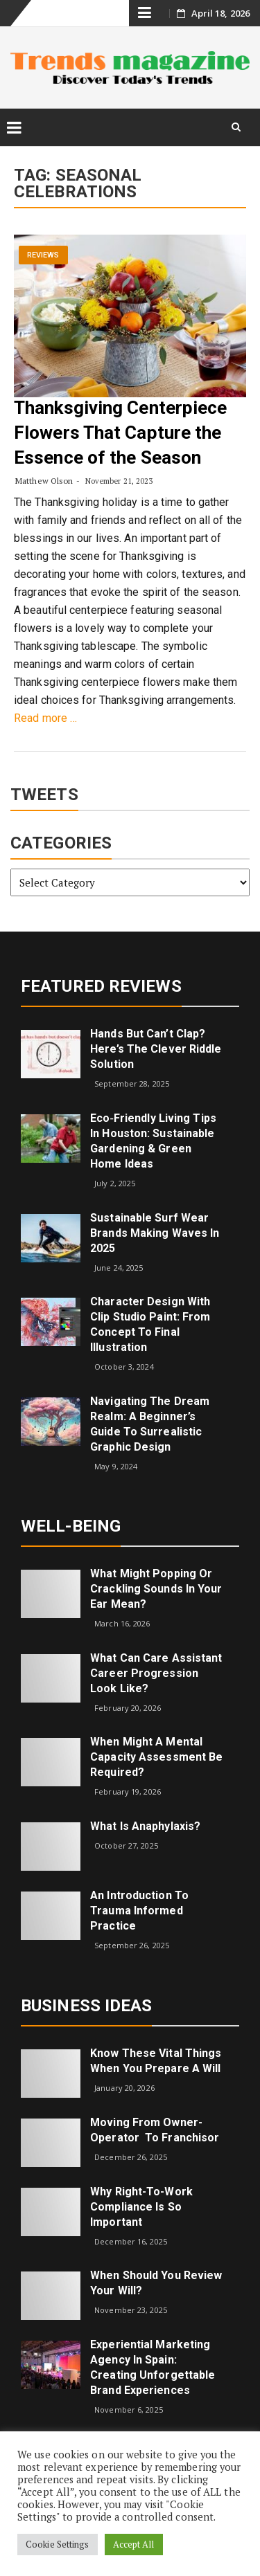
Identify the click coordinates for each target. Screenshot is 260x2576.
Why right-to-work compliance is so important (141, 2207)
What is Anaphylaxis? (145, 1826)
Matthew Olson (44, 480)
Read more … (45, 718)
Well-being (71, 1526)
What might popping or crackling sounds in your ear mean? (156, 1589)
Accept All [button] (134, 2544)
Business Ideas (86, 2005)
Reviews (43, 255)
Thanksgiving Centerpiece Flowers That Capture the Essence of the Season (120, 433)
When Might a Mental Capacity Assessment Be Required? (156, 1757)
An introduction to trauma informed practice (139, 1910)
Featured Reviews (101, 986)
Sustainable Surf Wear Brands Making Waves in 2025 (154, 1233)
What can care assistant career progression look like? (156, 1673)
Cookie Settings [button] (57, 2544)
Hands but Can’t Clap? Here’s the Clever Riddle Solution (155, 1049)
